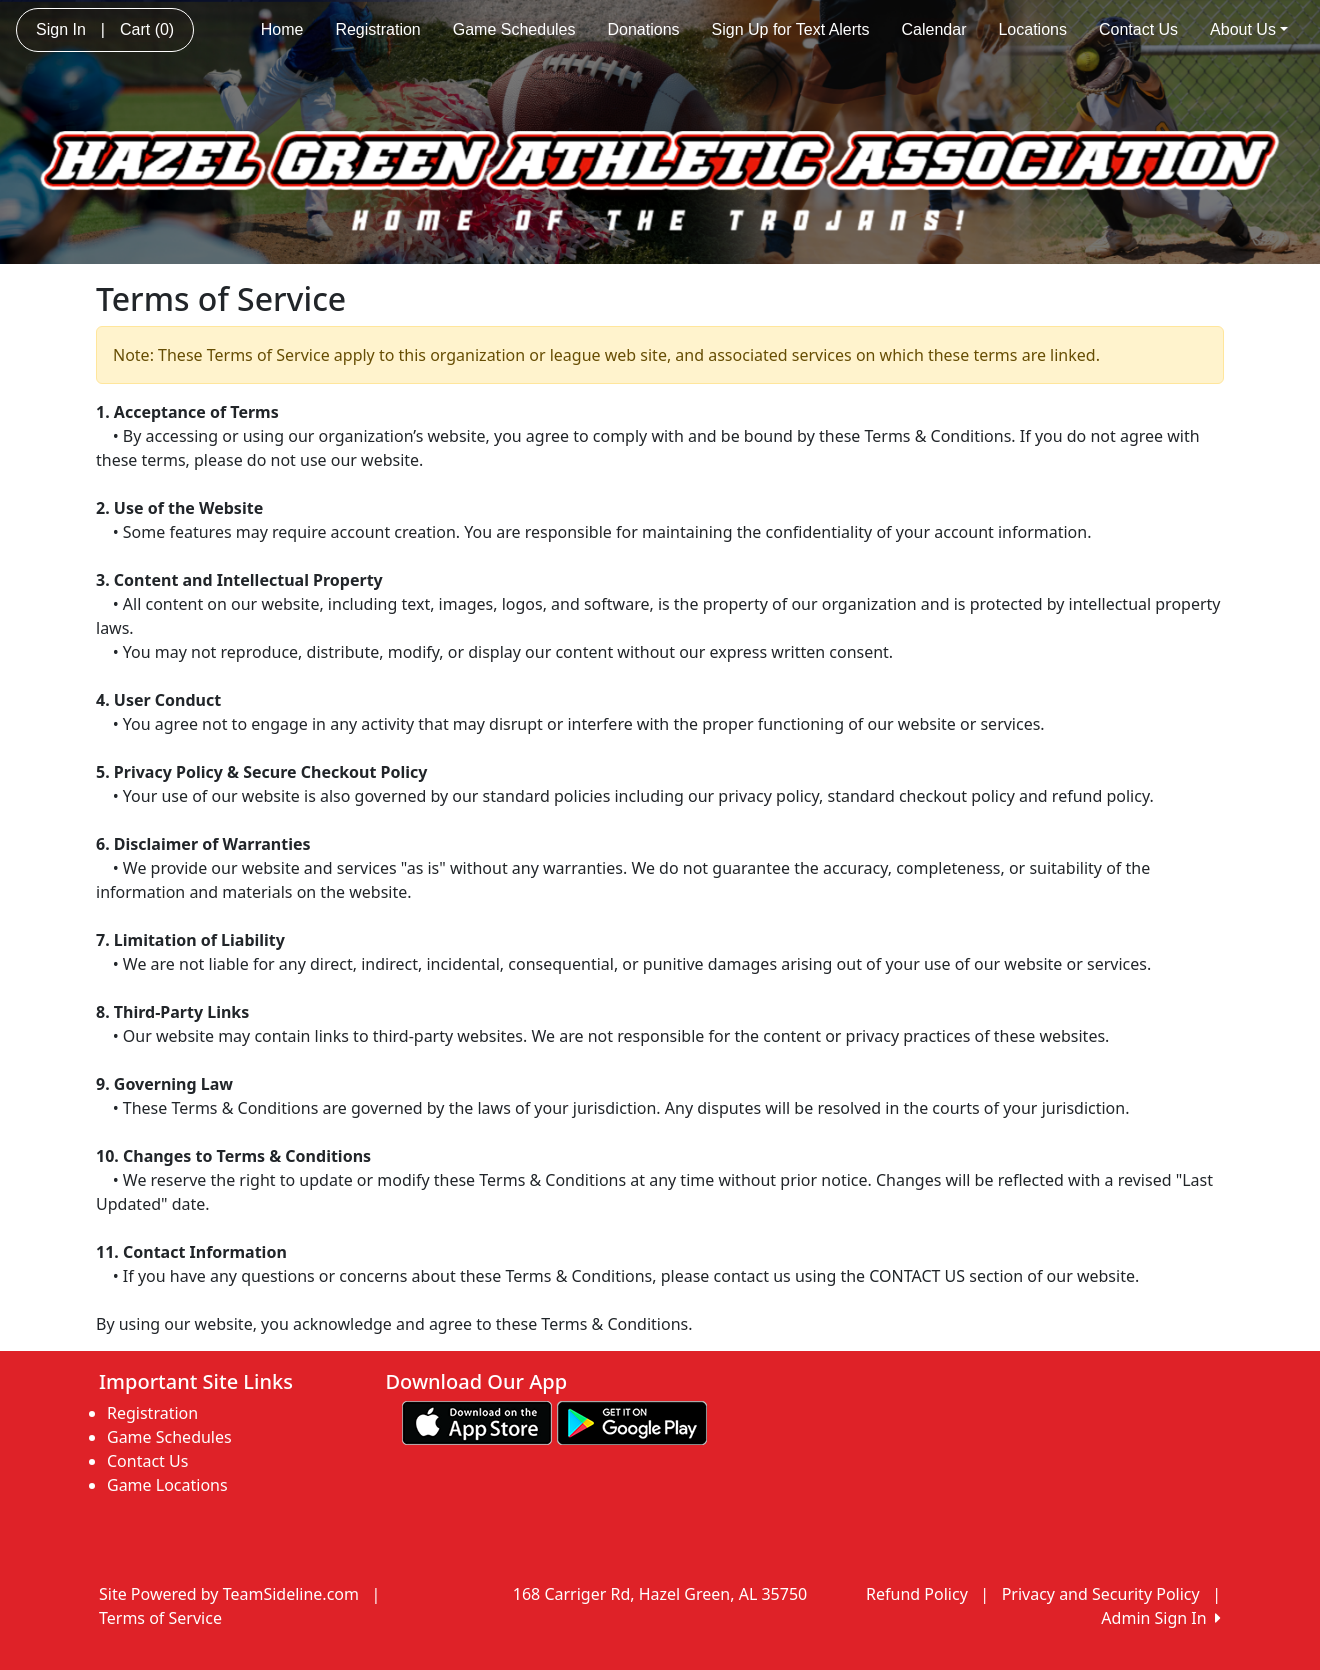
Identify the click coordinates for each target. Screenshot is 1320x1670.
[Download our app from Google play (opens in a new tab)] (632, 1422)
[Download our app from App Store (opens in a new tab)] (477, 1422)
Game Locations (167, 1485)
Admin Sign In (1161, 1618)
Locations (1032, 29)
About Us (1249, 29)
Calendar (934, 29)
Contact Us (1138, 29)
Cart (147, 29)
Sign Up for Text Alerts (791, 29)
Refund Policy (917, 1594)
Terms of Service (160, 1618)
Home (282, 29)
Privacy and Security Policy (1101, 1594)
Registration (377, 29)
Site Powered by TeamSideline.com (229, 1594)
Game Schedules (514, 29)
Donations (643, 29)
